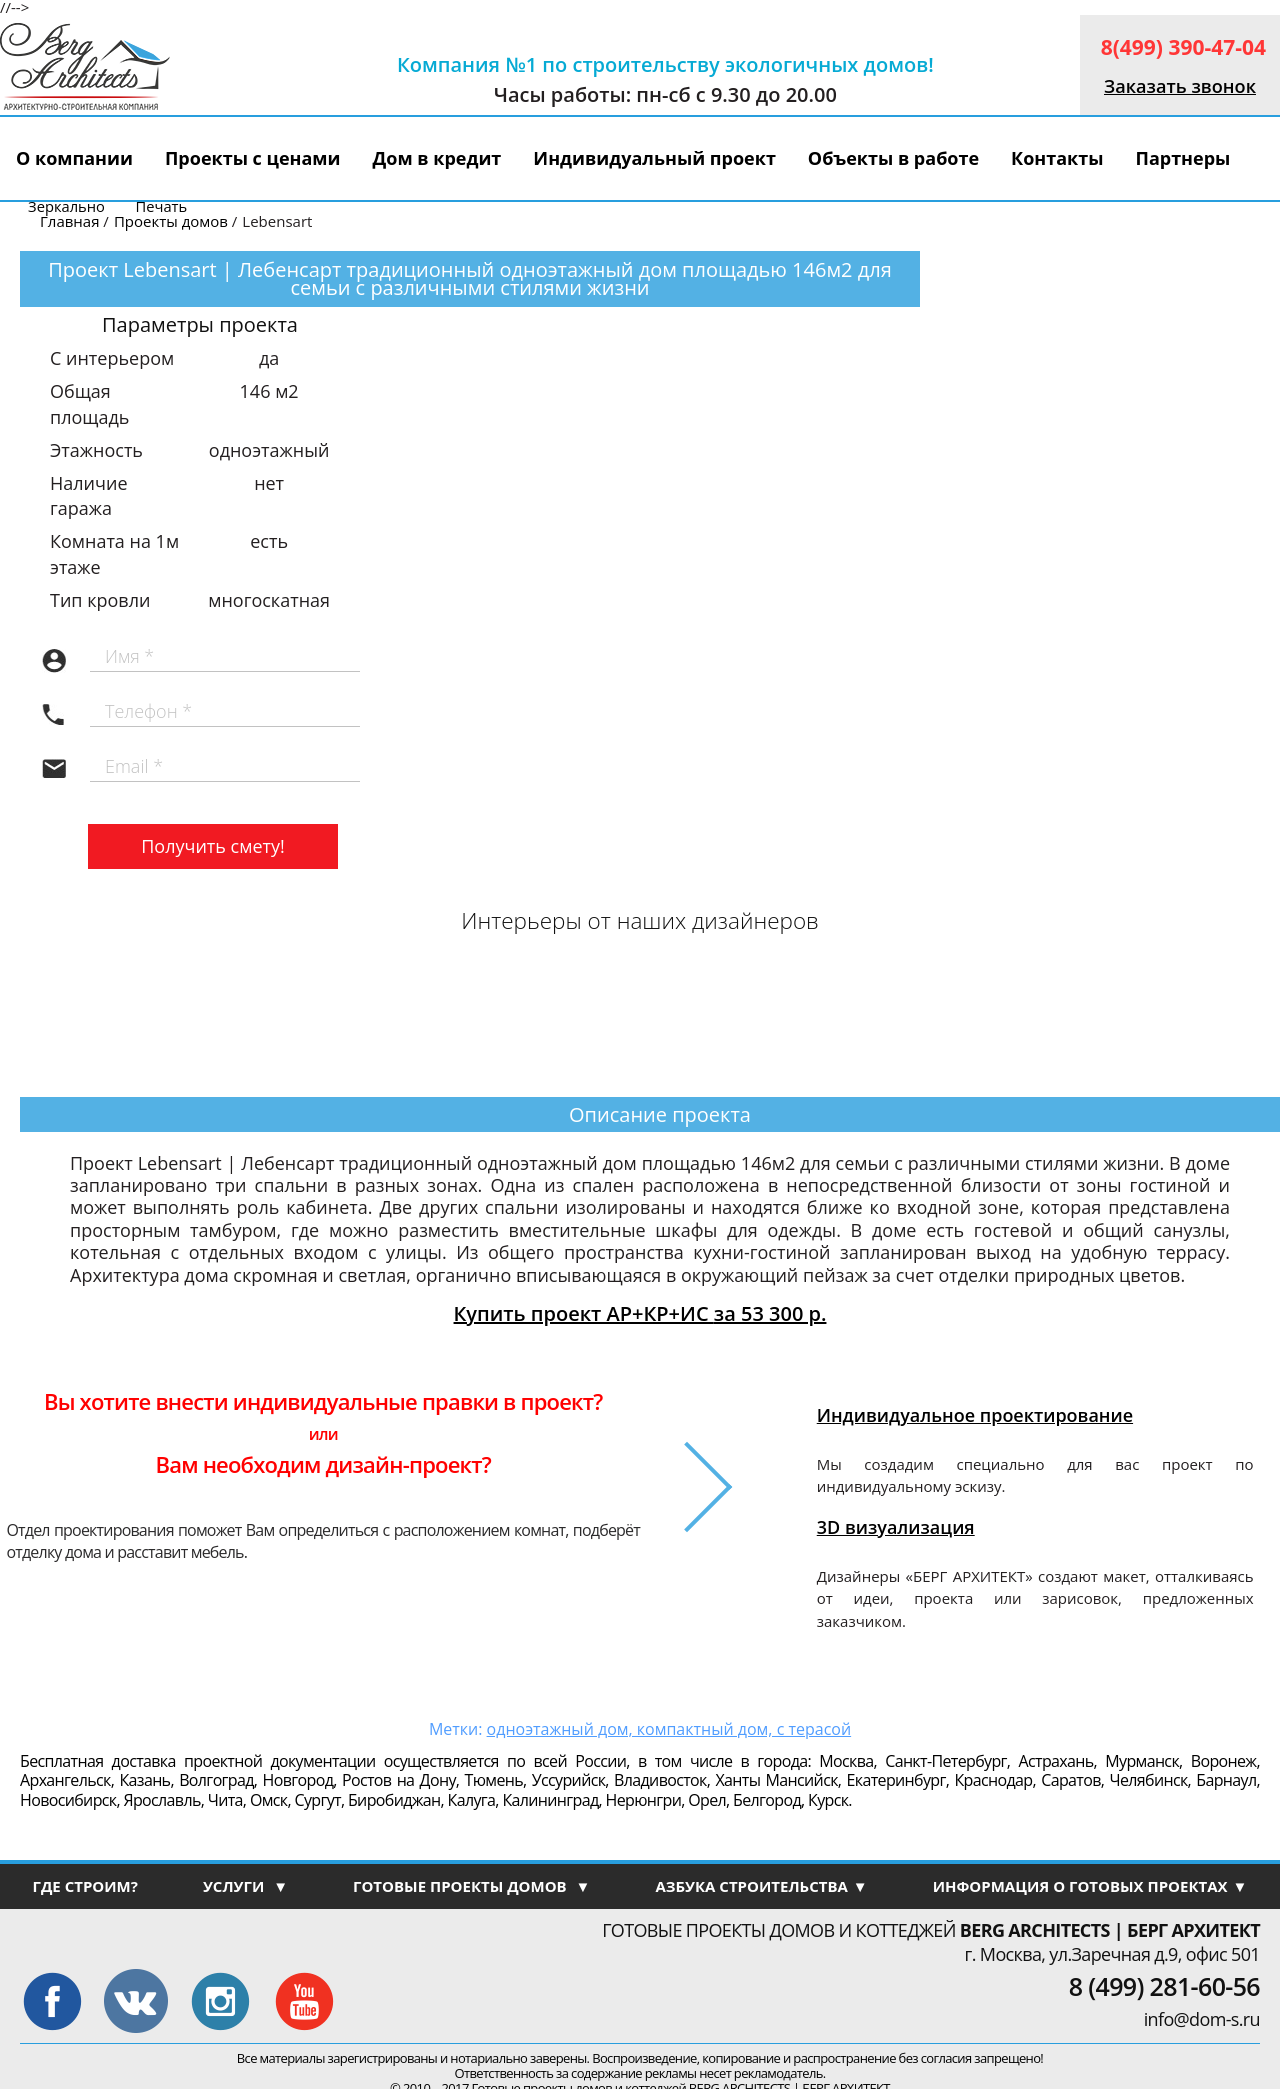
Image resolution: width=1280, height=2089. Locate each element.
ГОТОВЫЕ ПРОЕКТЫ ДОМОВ (471, 1886)
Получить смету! (213, 846)
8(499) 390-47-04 (1183, 47)
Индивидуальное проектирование (975, 1415)
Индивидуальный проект (654, 158)
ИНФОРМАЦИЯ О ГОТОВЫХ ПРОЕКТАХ (1090, 1886)
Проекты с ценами (253, 158)
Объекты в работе (893, 158)
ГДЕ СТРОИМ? (84, 1886)
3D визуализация (896, 1527)
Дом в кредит (437, 158)
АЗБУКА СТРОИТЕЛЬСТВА (761, 1886)
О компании (74, 158)
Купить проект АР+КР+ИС (640, 1313)
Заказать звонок (1180, 86)
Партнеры (1182, 158)
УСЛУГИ (245, 1886)
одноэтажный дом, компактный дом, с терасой (669, 1729)
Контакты (1057, 158)
